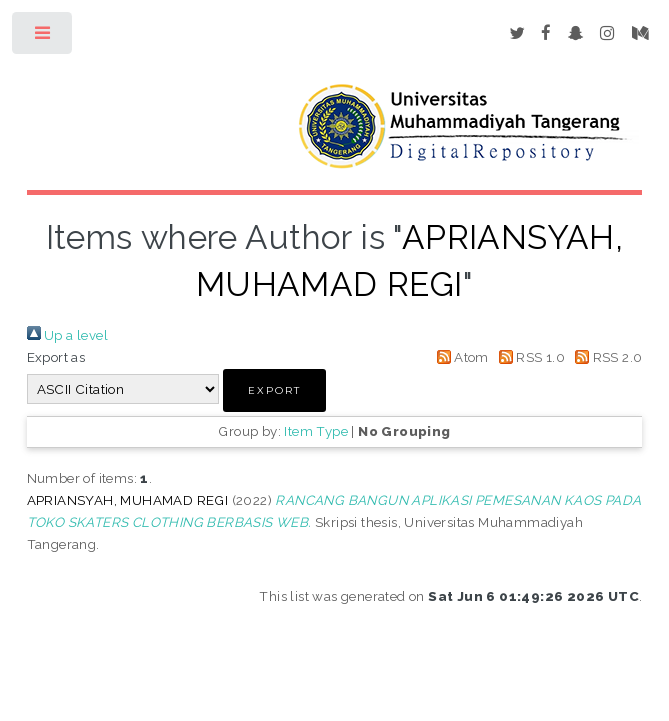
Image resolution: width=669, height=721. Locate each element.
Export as (56, 357)
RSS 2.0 (605, 357)
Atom (459, 357)
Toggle (43, 37)
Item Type (316, 431)
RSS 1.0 (528, 357)
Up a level (67, 335)
